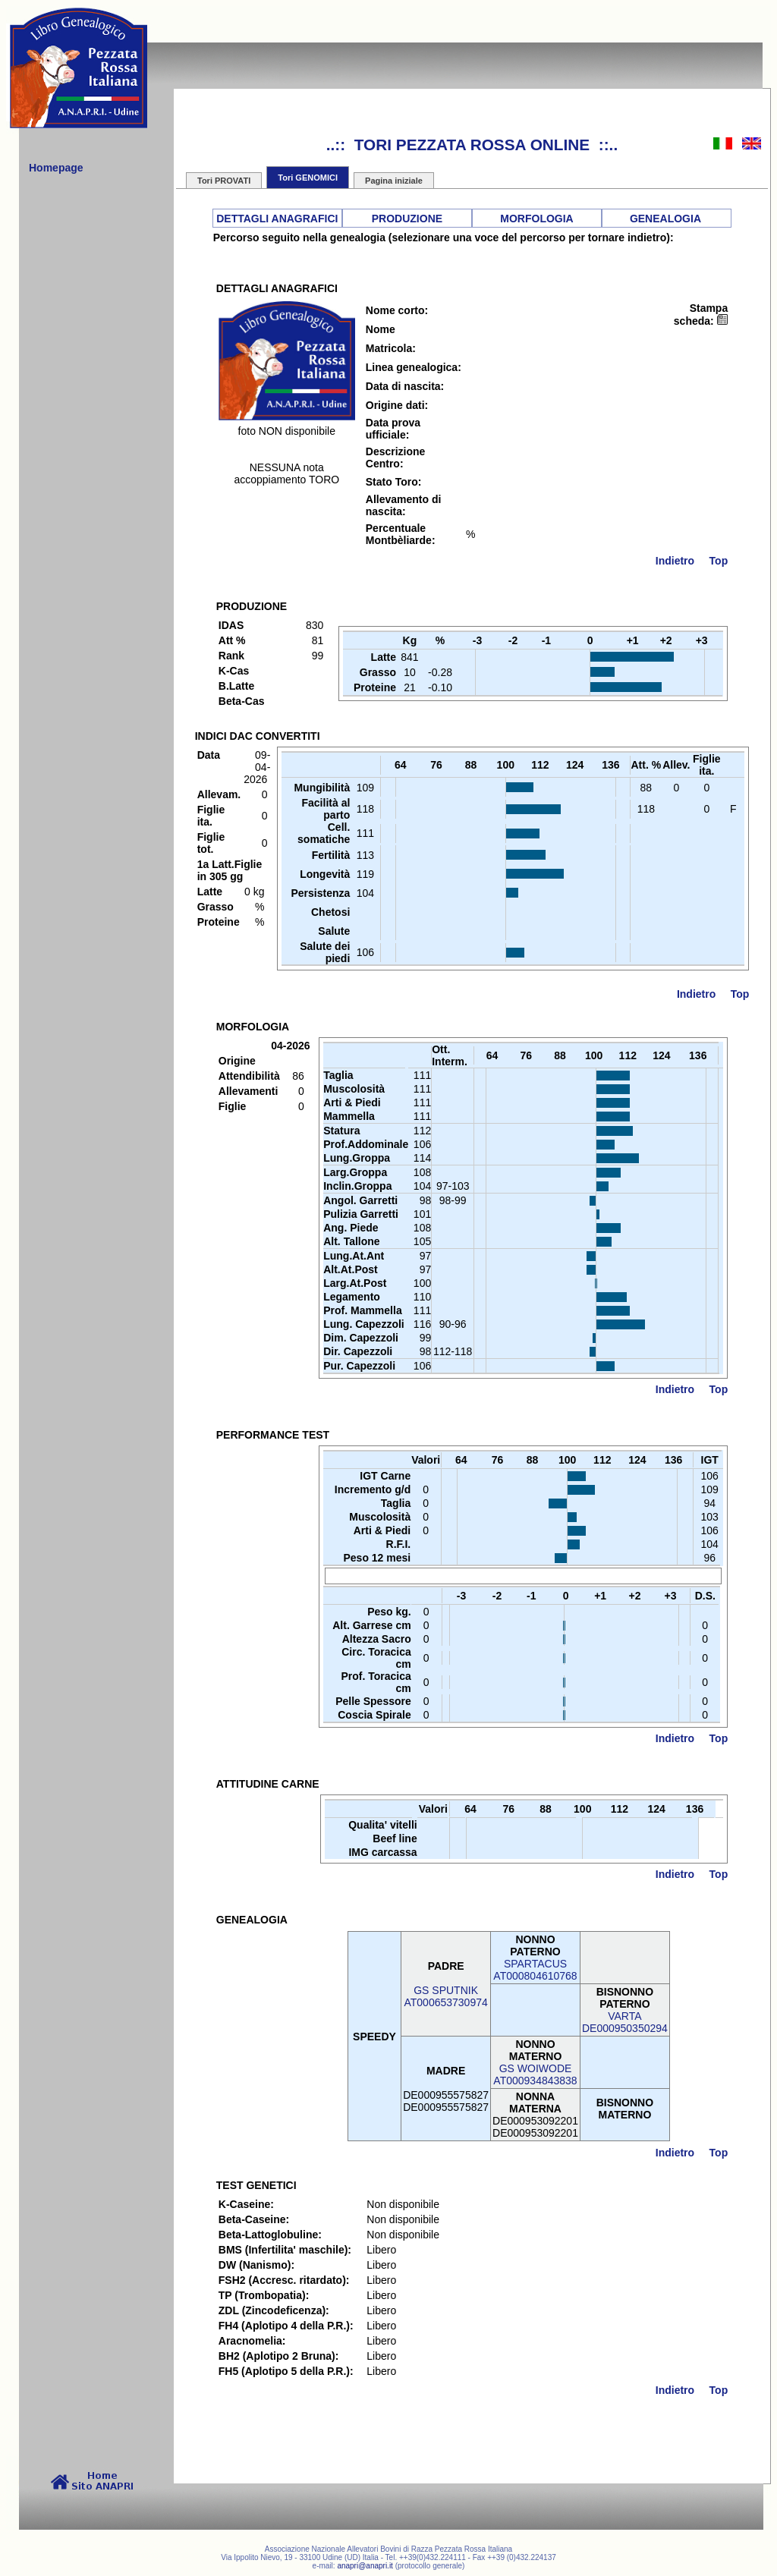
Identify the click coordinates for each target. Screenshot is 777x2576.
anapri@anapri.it (365, 2566)
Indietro (675, 561)
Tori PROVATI (223, 180)
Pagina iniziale (394, 180)
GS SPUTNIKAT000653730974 (445, 1996)
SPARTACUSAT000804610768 (535, 1970)
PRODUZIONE (407, 218)
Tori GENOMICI (308, 177)
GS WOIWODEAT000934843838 (535, 2074)
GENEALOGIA (665, 218)
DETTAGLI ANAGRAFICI (277, 218)
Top (718, 561)
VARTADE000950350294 (625, 2022)
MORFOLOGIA (536, 218)
